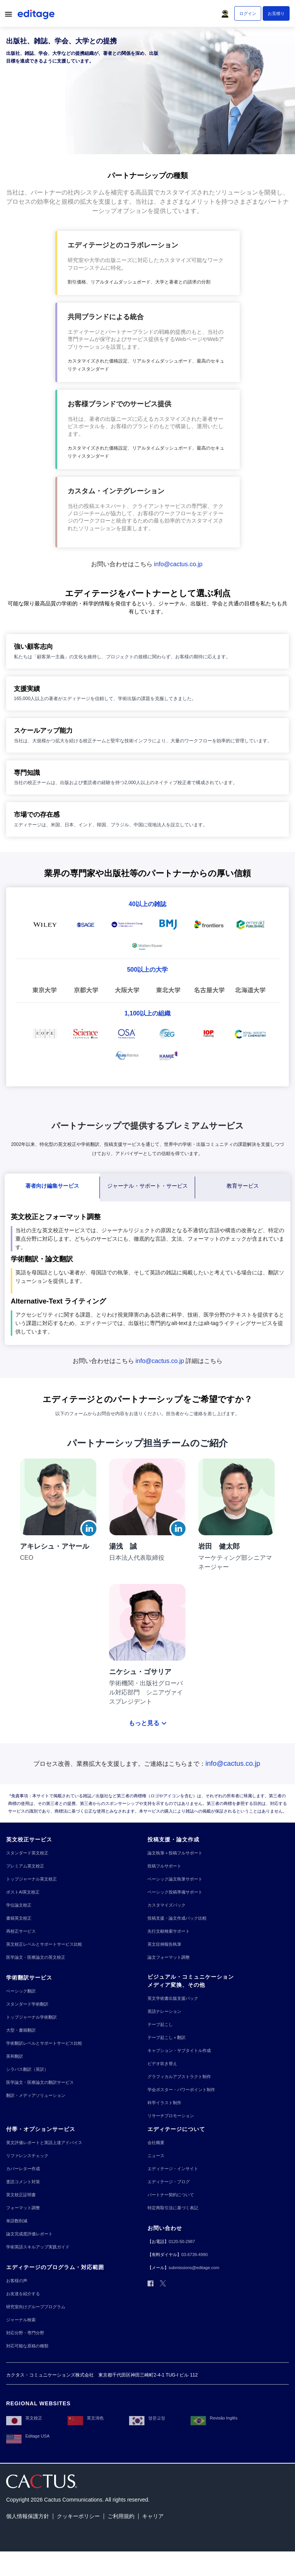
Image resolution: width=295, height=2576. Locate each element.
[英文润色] (86, 2418)
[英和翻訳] (14, 2056)
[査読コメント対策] (23, 2182)
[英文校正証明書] (21, 2195)
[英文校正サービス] (29, 1840)
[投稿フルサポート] (164, 1866)
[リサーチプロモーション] (171, 2116)
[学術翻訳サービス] (29, 1978)
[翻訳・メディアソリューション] (35, 2095)
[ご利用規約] (121, 2516)
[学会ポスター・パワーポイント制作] (181, 2090)
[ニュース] (156, 2156)
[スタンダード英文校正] (27, 1853)
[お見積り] (276, 13)
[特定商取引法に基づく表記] (173, 2208)
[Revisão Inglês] (214, 2418)
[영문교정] (147, 2418)
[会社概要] (156, 2143)
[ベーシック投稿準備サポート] (175, 1892)
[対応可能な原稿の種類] (27, 2346)
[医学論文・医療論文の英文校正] (35, 1957)
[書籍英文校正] (18, 1918)
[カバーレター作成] (23, 2169)
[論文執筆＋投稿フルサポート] (175, 1853)
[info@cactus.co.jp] (179, 564)
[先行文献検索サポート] (169, 1931)
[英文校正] (24, 2418)
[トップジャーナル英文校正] (31, 1879)
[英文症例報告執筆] (164, 1944)
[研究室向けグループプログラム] (35, 2307)
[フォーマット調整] (23, 2208)
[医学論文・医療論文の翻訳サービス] (40, 2082)
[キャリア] (153, 2516)
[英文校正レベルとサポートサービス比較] (44, 1944)
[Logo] (37, 15)
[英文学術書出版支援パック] (173, 1998)
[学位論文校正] (18, 1905)
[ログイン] (247, 13)
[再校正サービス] (21, 1931)
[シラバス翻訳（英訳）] (27, 2069)
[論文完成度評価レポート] (29, 2234)
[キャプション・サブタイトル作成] (179, 2051)
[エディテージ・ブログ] (169, 2182)
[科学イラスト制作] (164, 2103)
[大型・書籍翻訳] (21, 2030)
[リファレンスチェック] (27, 2156)
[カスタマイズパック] (167, 1905)
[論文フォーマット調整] (169, 1957)
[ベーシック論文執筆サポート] (175, 1879)
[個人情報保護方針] (27, 2516)
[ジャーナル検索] (21, 2320)
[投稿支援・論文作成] (173, 1840)
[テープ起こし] (160, 2025)
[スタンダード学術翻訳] (27, 2004)
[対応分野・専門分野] (25, 2333)
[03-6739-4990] (194, 2255)
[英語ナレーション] (164, 2011)
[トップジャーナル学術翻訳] (31, 2017)
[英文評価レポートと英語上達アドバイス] (44, 2143)
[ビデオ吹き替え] (162, 2064)
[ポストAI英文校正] (23, 1892)
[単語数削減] (16, 2221)
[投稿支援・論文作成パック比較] (177, 1918)
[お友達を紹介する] (23, 2294)
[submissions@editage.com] (194, 2268)
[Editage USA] (28, 2436)
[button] (226, 12)
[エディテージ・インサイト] (173, 2169)
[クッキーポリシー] (78, 2516)
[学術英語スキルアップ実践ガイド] (38, 2247)
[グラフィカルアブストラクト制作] (179, 2077)
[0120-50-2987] (182, 2242)
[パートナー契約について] (171, 2195)
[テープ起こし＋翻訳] (167, 2038)
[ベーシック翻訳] (21, 1991)
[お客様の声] (16, 2281)
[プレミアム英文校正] (25, 1866)
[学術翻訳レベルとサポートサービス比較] (44, 2043)
